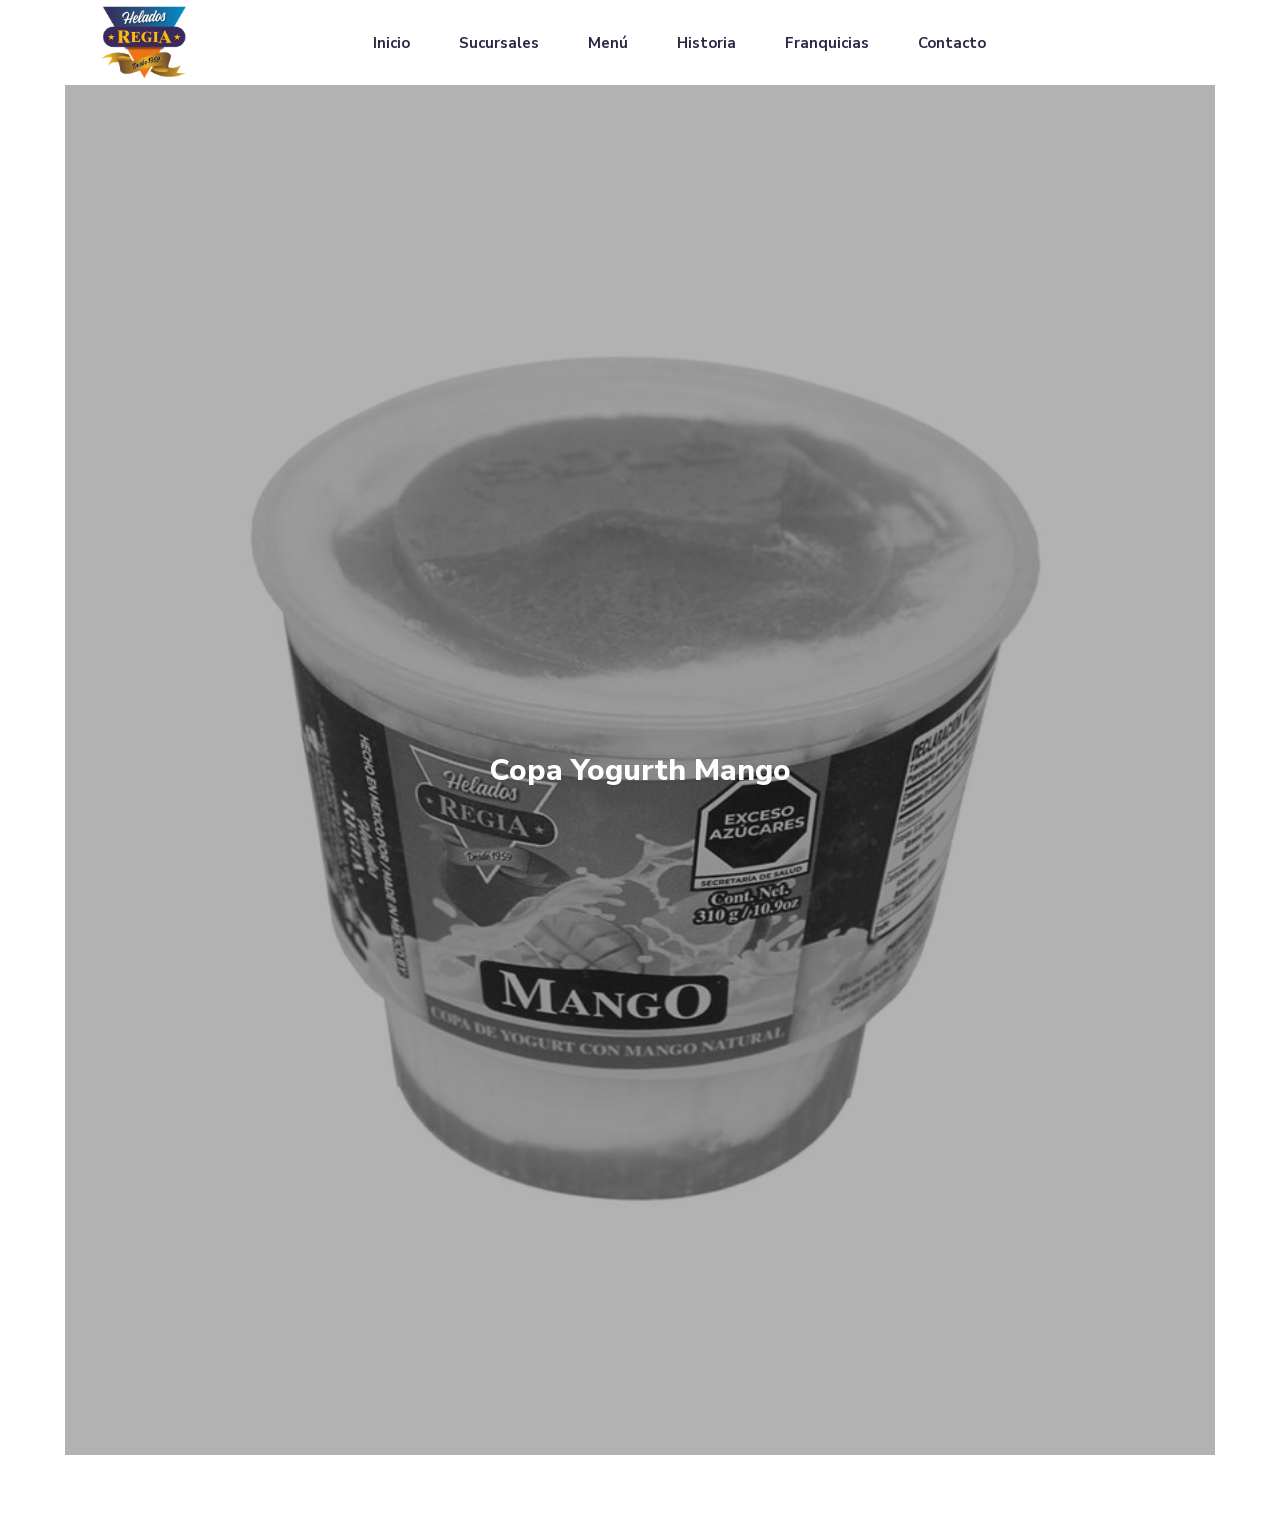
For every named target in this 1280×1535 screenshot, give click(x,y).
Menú (608, 43)
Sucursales (499, 43)
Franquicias (827, 43)
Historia (706, 43)
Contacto (952, 43)
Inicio (391, 43)
